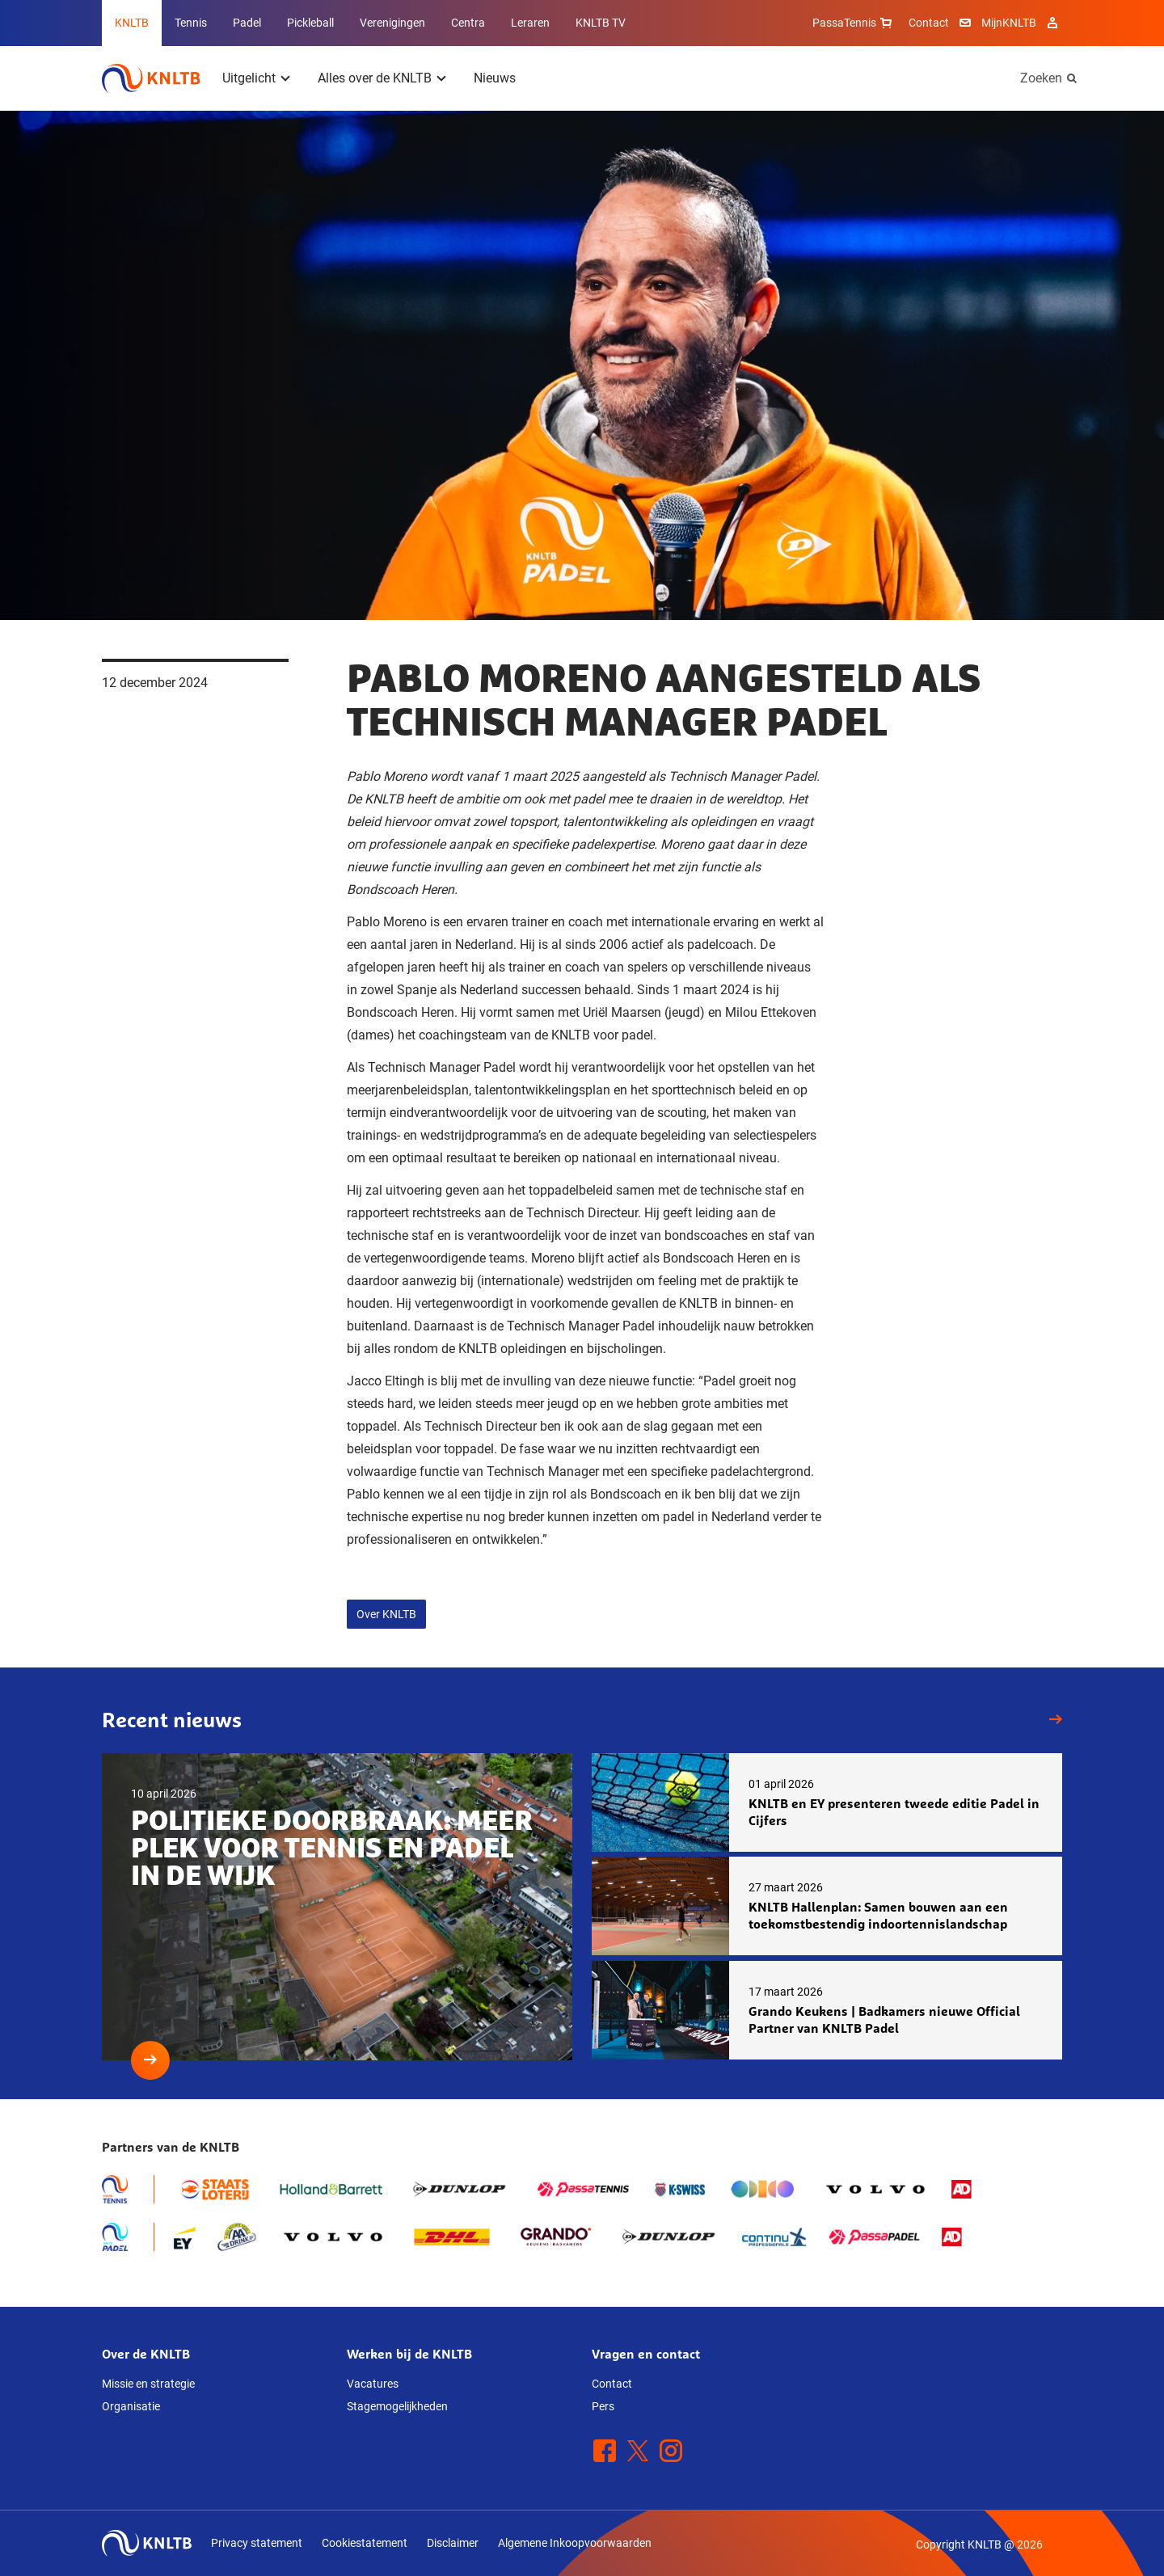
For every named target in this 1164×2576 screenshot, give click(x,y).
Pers (603, 2406)
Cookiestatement (364, 2542)
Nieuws (495, 78)
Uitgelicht (249, 78)
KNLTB (132, 22)
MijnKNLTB (1008, 22)
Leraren (530, 22)
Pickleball (310, 22)
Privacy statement (256, 2542)
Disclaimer (453, 2542)
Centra (468, 22)
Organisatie (131, 2406)
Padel (247, 22)
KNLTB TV (601, 22)
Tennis (191, 22)
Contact (929, 22)
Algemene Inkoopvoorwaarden (575, 2542)
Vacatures (373, 2383)
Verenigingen (392, 22)
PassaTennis (854, 22)
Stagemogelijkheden (397, 2406)
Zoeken (1041, 78)
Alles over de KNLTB (375, 78)
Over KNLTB (386, 1614)
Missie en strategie (148, 2383)
